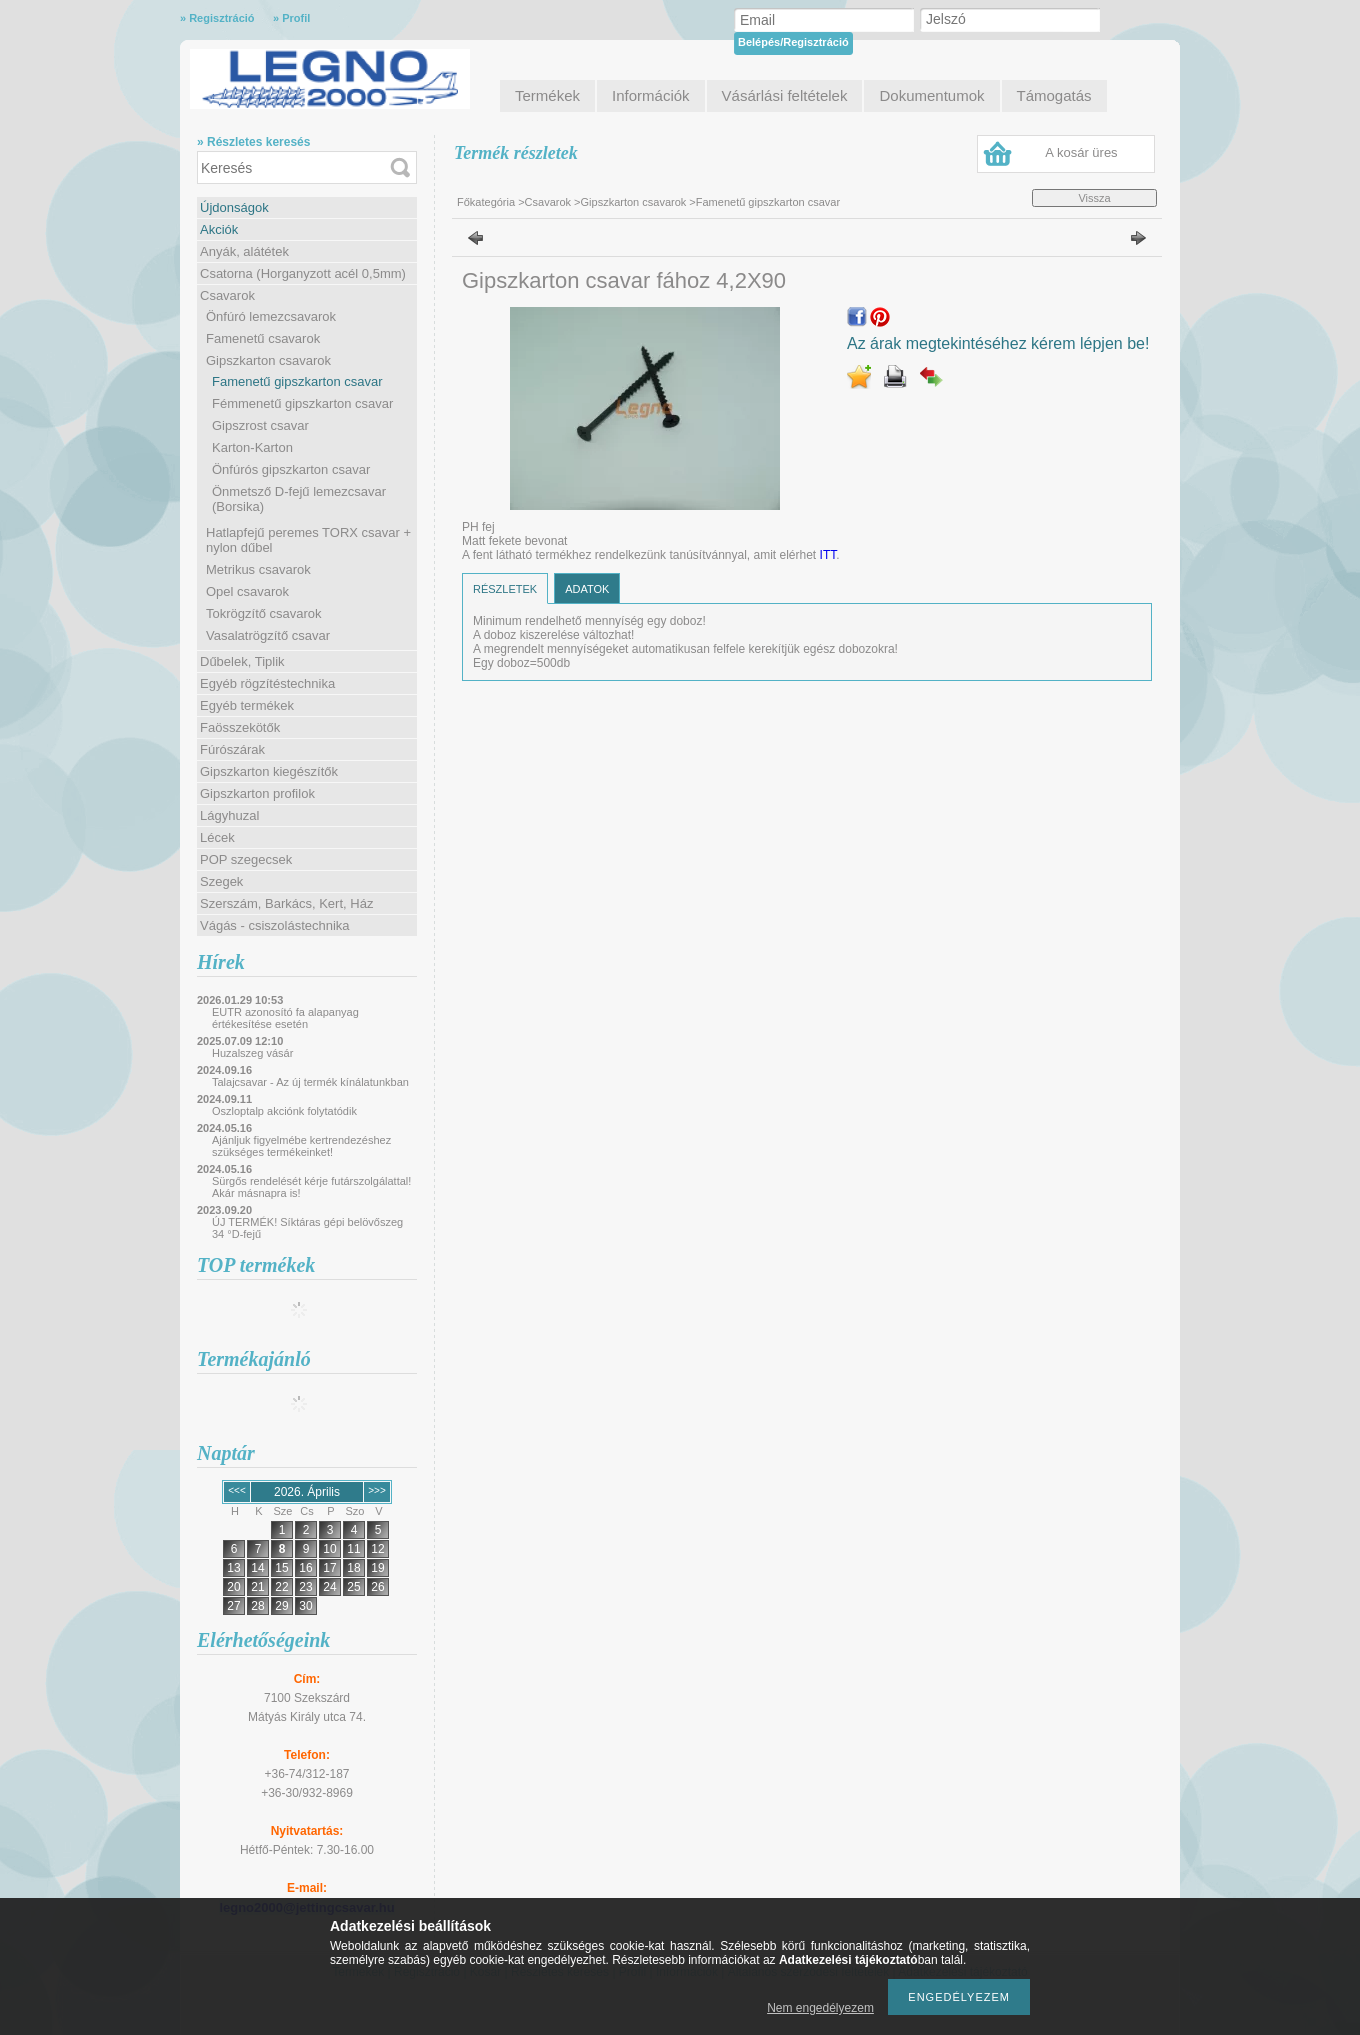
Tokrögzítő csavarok (264, 613)
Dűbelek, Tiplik (242, 661)
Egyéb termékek (247, 705)
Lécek (217, 837)
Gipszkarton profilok (257, 793)
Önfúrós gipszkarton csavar (291, 469)
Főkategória (486, 202)
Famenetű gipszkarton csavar (297, 381)
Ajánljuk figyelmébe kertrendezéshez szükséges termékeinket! (301, 1146)
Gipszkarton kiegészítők (269, 771)
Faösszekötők (240, 727)
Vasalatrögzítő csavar (268, 635)
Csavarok (227, 295)
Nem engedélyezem (820, 2008)
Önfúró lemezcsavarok (271, 316)
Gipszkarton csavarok (268, 360)
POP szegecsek (246, 859)
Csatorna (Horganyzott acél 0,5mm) (303, 273)
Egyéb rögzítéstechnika (267, 683)
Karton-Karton (252, 447)
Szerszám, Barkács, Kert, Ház (286, 903)
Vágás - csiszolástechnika (275, 925)
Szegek (221, 881)
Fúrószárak (232, 749)
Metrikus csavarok (258, 569)
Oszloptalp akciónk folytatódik (284, 1111)
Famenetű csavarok (263, 338)
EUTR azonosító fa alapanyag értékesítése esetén (285, 1018)
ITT (828, 555)
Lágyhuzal (229, 815)
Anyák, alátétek (244, 251)
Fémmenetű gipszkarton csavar (302, 403)
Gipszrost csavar (260, 425)
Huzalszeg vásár (252, 1053)
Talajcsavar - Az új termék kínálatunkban (310, 1082)
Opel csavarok (247, 591)
